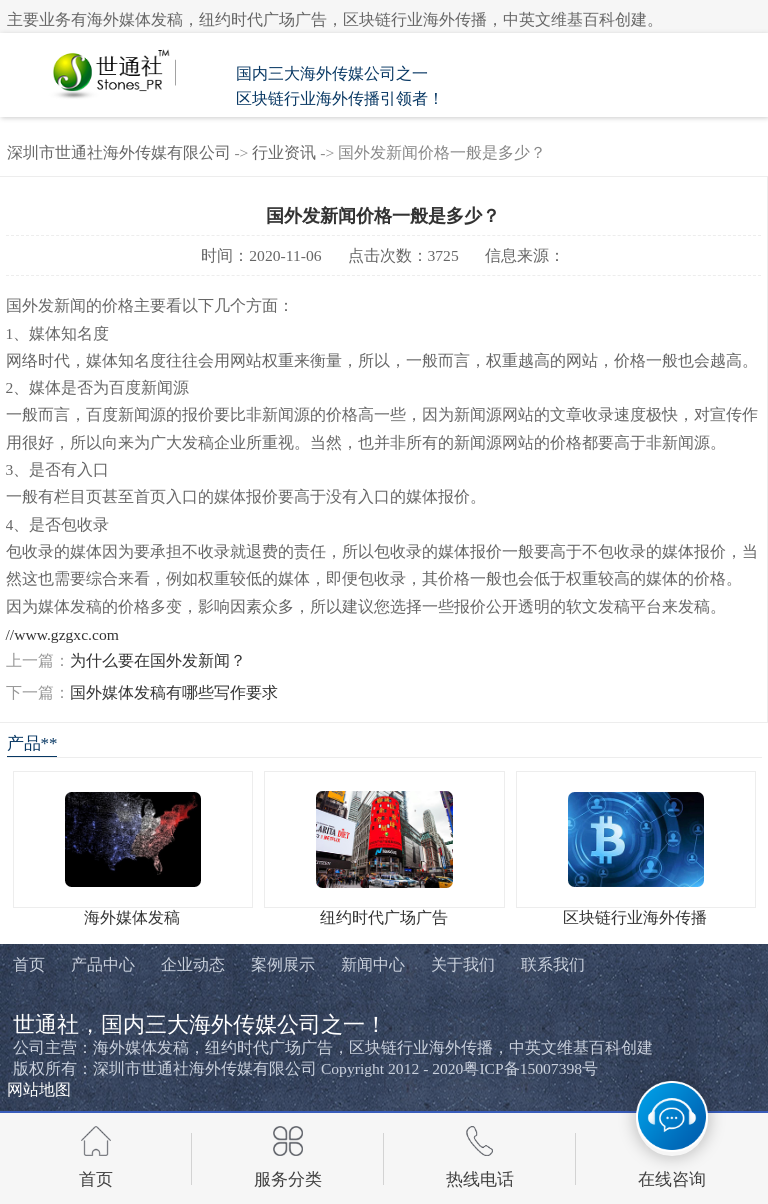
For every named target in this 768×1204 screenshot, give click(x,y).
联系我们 (553, 965)
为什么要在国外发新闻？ (158, 660)
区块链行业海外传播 (635, 917)
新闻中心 (373, 965)
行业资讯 (284, 152)
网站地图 (39, 1089)
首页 (29, 965)
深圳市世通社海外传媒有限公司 (119, 152)
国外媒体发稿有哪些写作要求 (174, 692)
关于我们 (463, 965)
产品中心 (103, 965)
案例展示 (283, 965)
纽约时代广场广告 (384, 917)
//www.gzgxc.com (62, 634)
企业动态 (193, 965)
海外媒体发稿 (132, 917)
